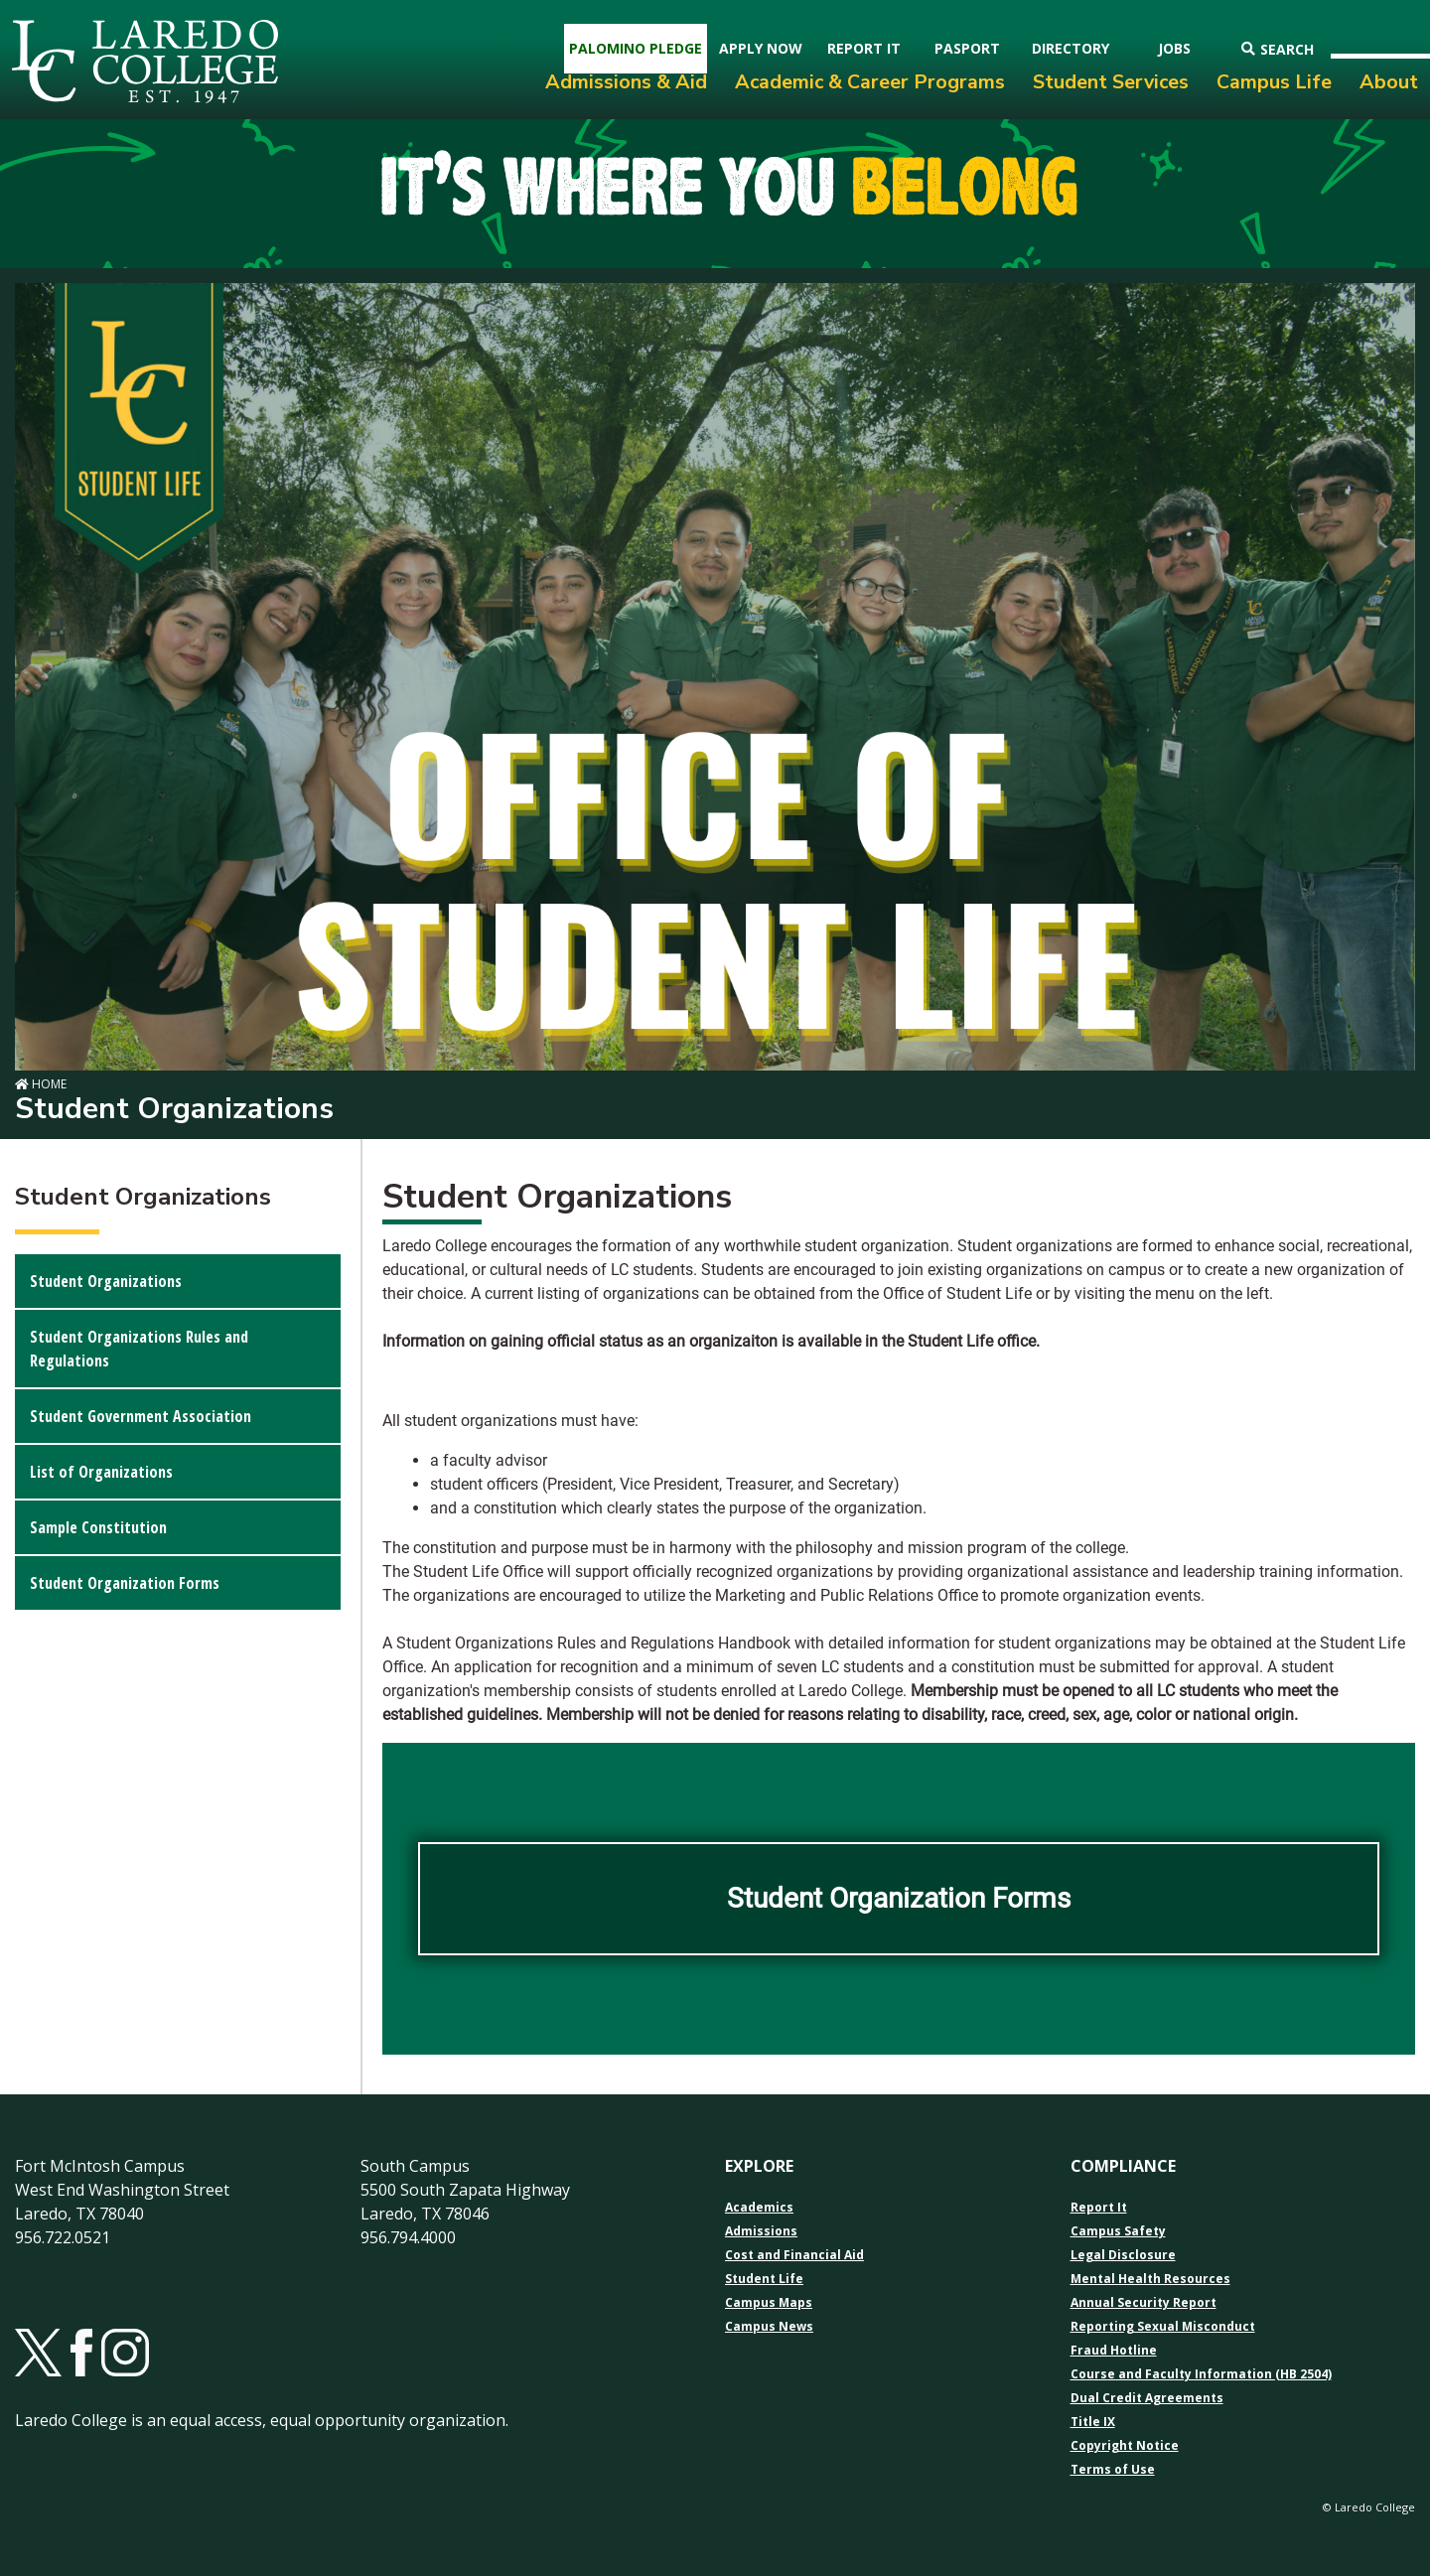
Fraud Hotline (1114, 2351)
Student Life (764, 2279)
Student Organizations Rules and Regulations (139, 1348)
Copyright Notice (1125, 2446)
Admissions (761, 2231)
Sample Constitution (98, 1527)
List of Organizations (101, 1472)
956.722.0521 (62, 2237)
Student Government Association (140, 1416)
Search (1277, 49)
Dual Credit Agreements (1147, 2398)
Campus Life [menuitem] (1274, 82)
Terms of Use (1113, 2470)
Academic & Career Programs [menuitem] (870, 82)
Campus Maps (768, 2303)
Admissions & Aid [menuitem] (626, 82)
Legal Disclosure (1123, 2255)
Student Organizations (106, 1281)
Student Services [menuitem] (1111, 82)
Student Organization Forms (124, 1583)
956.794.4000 (408, 2237)
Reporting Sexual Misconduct (1163, 2327)
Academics (759, 2208)
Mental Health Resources (1150, 2279)
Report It (1099, 2208)
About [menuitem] (1388, 82)
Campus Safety (1118, 2231)
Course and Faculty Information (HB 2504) (1201, 2374)
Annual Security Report (1143, 2303)
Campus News (769, 2327)
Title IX (1093, 2422)
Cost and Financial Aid (794, 2255)
